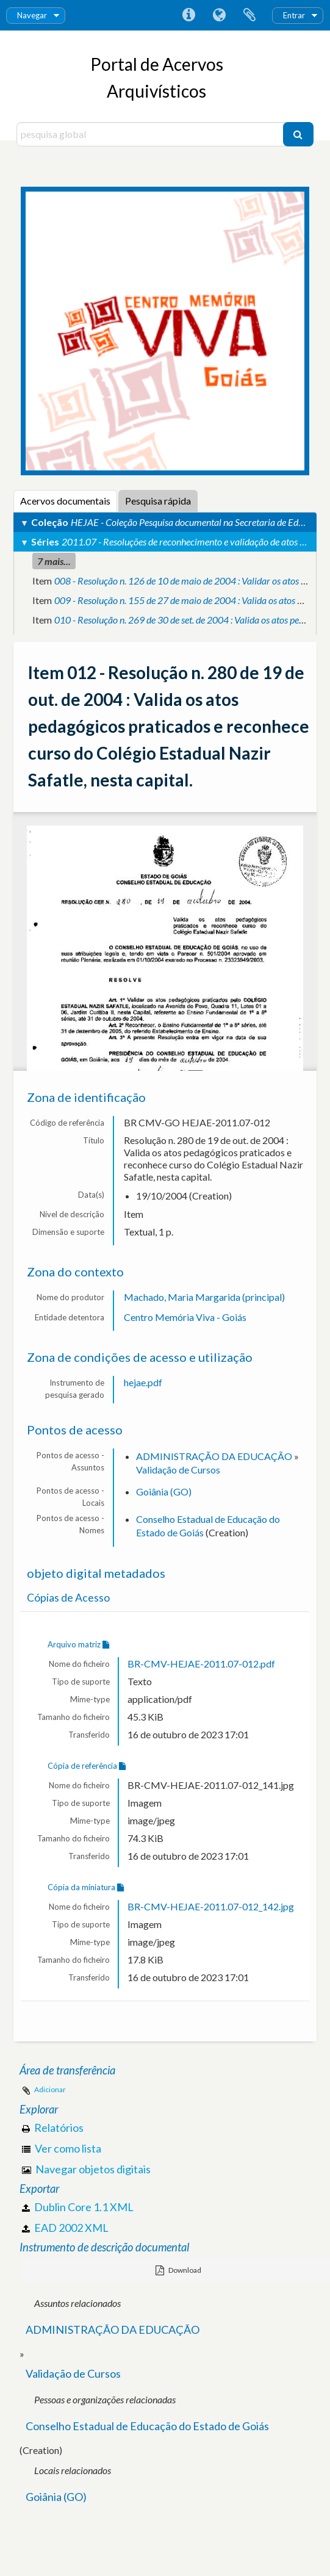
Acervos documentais (65, 500)
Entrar (294, 15)
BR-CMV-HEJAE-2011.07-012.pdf (201, 1663)
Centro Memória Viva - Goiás (185, 1317)
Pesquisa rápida (158, 500)
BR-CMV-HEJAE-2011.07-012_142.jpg (210, 1906)
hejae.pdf (143, 1382)
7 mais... (54, 561)
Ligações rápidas (188, 15)
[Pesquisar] (298, 134)
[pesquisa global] (151, 134)
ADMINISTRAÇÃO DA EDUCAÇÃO (214, 1456)
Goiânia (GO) (164, 1491)
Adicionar (50, 2089)
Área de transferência (249, 15)
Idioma (219, 15)
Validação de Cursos (178, 1469)
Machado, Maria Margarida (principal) (204, 1297)
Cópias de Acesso (68, 1597)
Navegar (32, 15)
